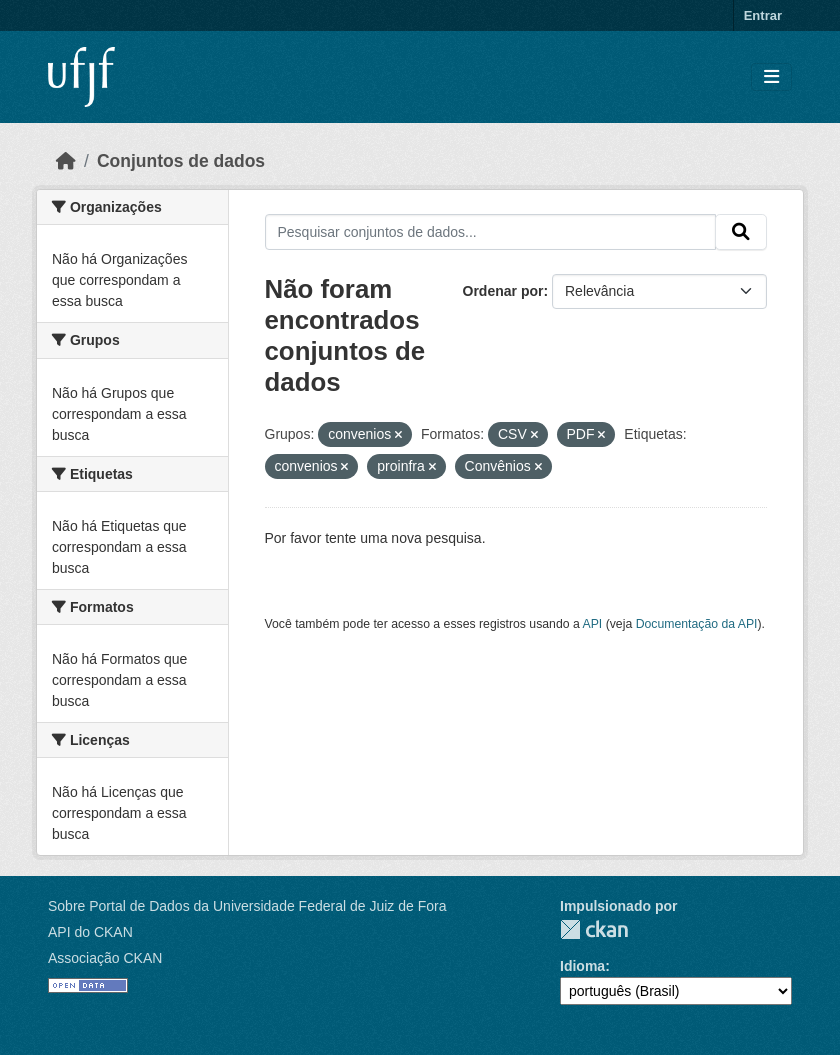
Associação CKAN (105, 958)
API (593, 624)
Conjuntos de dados (181, 161)
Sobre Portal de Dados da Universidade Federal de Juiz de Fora (247, 906)
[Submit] (741, 232)
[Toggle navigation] (771, 77)
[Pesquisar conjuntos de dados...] (491, 232)
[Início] (66, 161)
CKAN (594, 929)
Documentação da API (697, 624)
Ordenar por (503, 291)
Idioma (582, 966)
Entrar (763, 15)
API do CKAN (90, 932)
